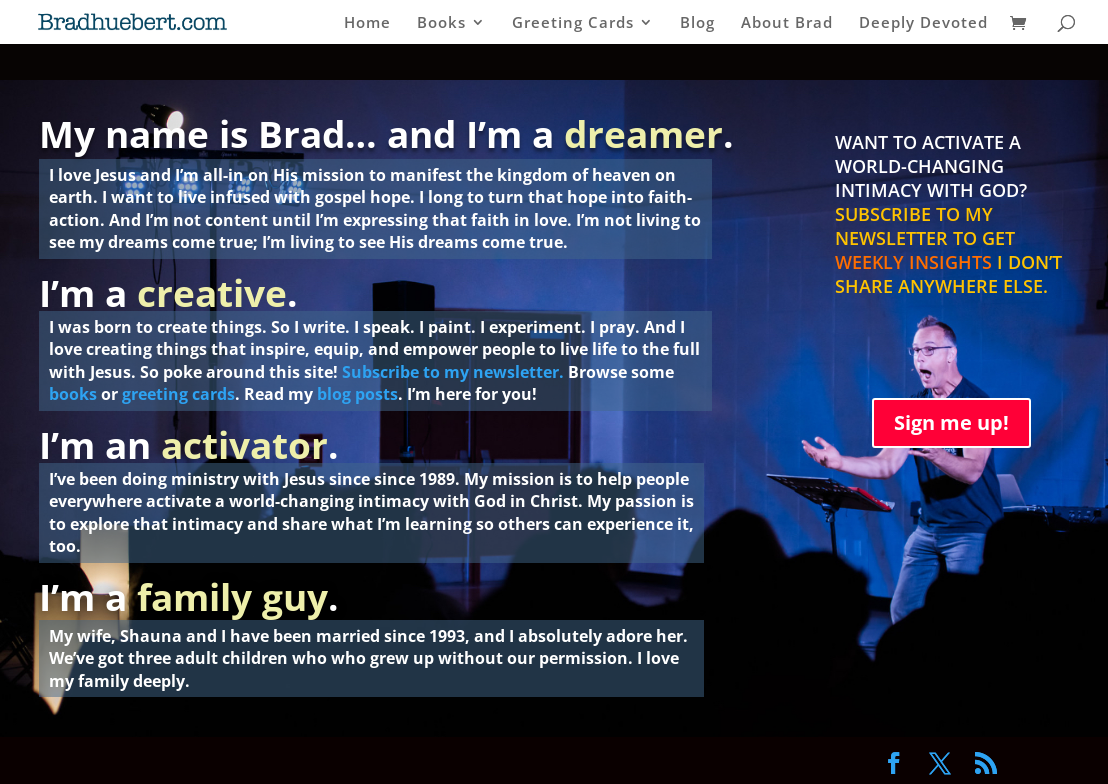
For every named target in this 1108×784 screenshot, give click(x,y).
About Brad (787, 23)
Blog (697, 23)
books (73, 394)
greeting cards (178, 394)
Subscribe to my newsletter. (453, 372)
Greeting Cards (573, 23)
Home (367, 23)
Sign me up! (951, 422)
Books (441, 23)
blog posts (357, 394)
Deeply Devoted (923, 23)
